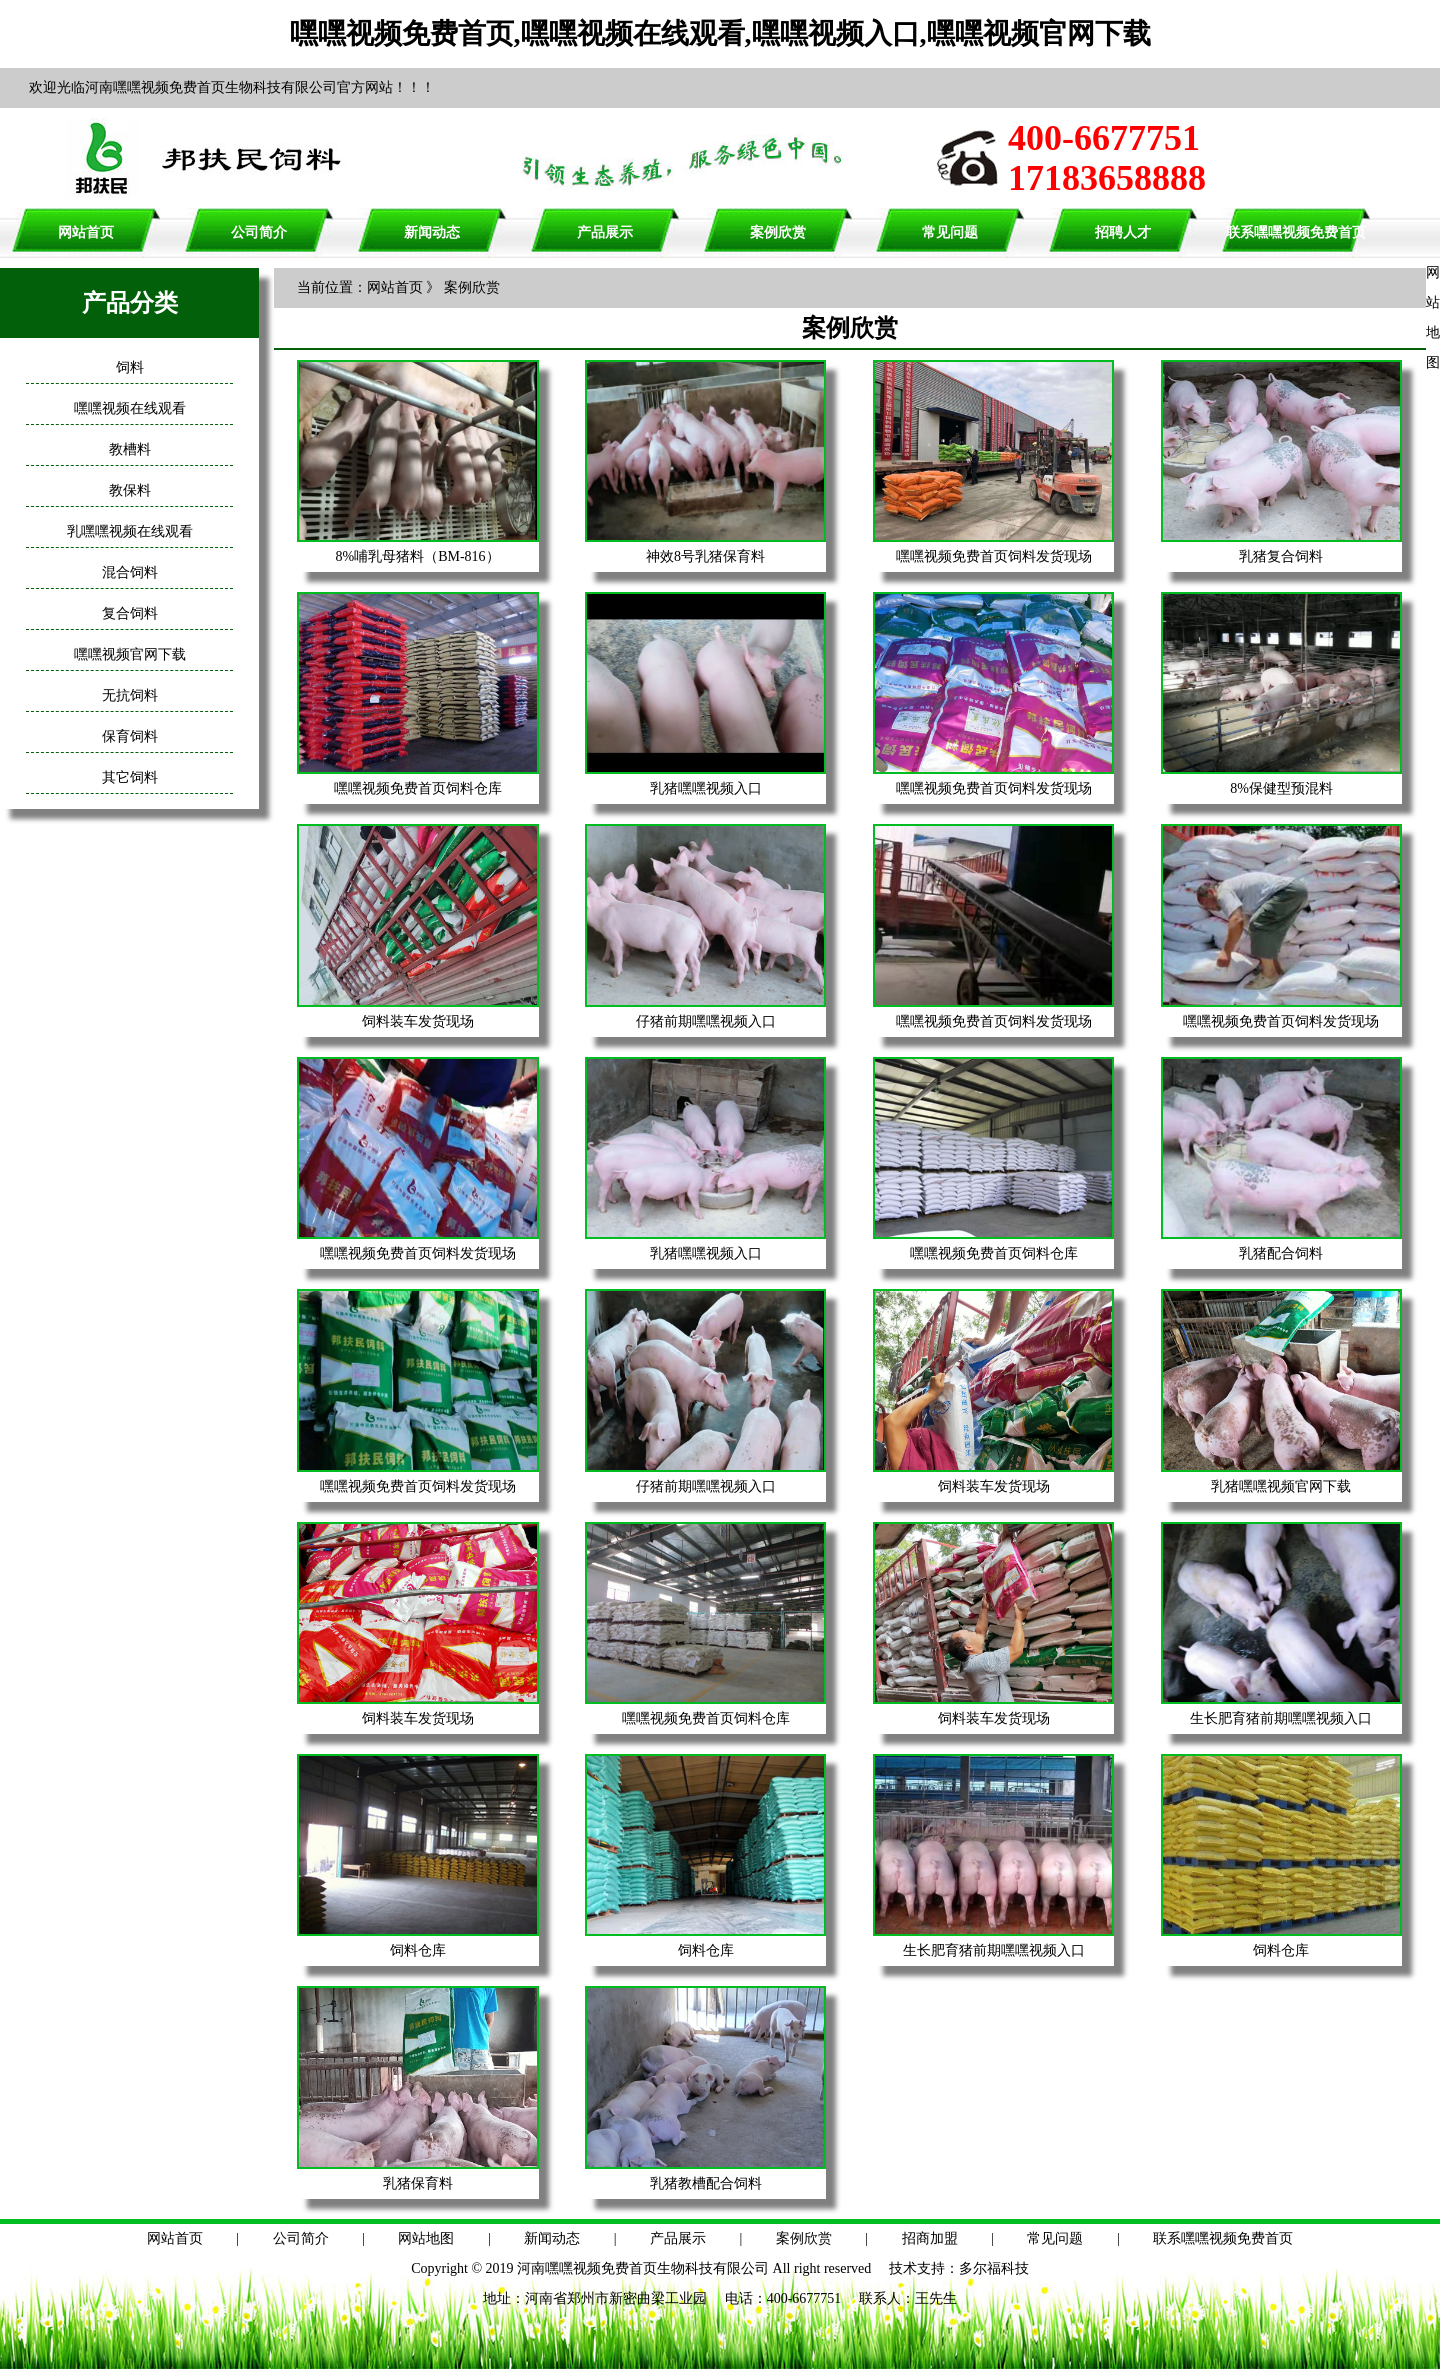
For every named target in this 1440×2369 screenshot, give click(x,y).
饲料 (130, 367)
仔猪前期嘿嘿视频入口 (706, 1021)
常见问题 (950, 232)
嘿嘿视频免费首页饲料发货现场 (994, 556)
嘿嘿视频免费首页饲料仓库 (418, 788)
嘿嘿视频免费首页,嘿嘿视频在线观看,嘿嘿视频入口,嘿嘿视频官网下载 (720, 33)
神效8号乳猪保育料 (705, 556)
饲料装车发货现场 (418, 1021)
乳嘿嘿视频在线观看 (130, 531)
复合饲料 (130, 613)
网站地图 (426, 2238)
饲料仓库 (418, 1950)
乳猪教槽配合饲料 (706, 2183)
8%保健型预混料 (1281, 788)
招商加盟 (930, 2238)
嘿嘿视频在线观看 (130, 408)
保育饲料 (130, 736)
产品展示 (605, 232)
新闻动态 (432, 232)
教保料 (130, 490)
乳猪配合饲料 (1281, 1253)
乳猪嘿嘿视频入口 (706, 788)
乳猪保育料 (418, 2183)
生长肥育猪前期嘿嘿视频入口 (1281, 1718)
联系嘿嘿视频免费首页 (1296, 232)
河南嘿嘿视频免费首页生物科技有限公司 (643, 2268)
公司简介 (259, 232)
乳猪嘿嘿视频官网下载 (1281, 1486)
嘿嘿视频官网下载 (130, 654)
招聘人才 (1123, 232)
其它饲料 (130, 777)
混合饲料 (130, 572)
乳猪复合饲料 (1281, 556)
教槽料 (130, 449)
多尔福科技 (994, 2268)
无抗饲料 (130, 695)
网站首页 (86, 232)
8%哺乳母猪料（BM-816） (418, 556)
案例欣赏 (778, 232)
